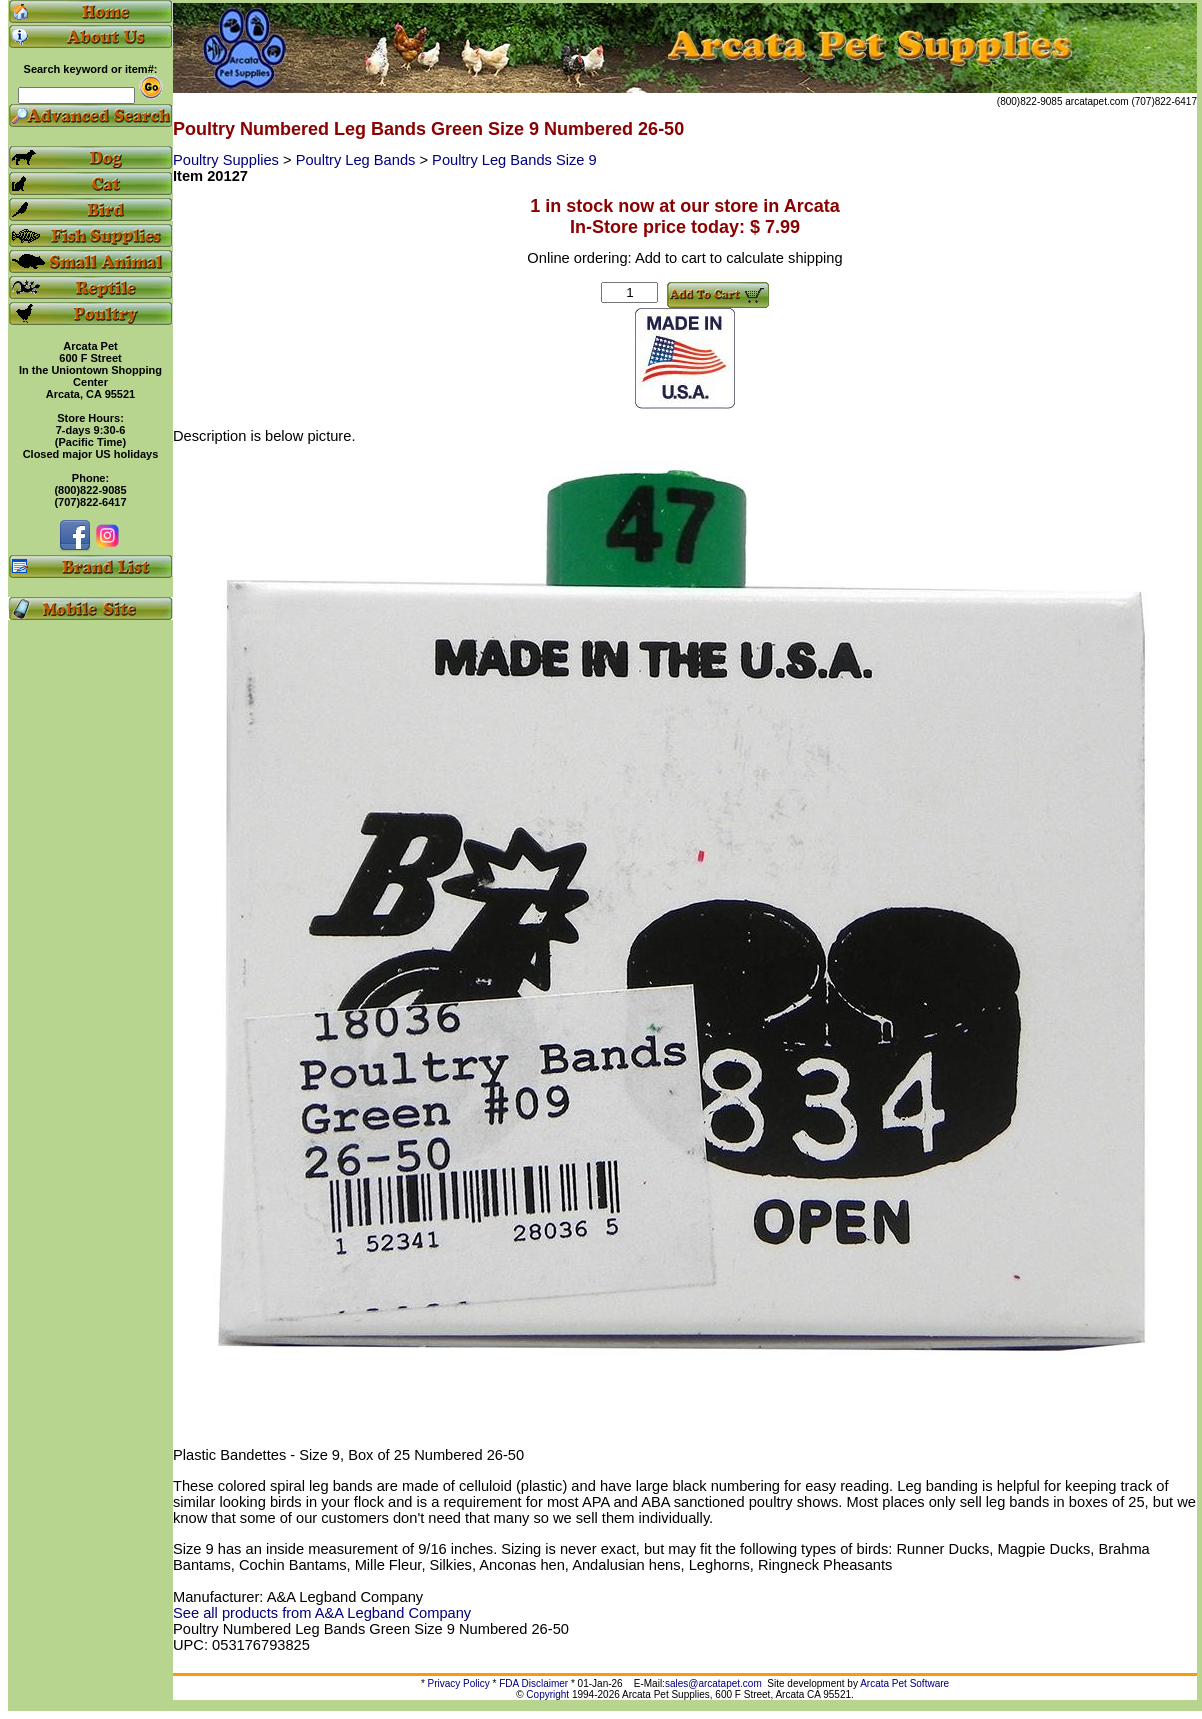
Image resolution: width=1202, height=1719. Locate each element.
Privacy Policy (459, 1683)
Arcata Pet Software (904, 1683)
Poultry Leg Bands (358, 160)
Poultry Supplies (228, 160)
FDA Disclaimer (533, 1683)
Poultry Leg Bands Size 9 (514, 160)
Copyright (547, 1694)
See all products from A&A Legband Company (322, 1613)
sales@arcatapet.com (713, 1683)
